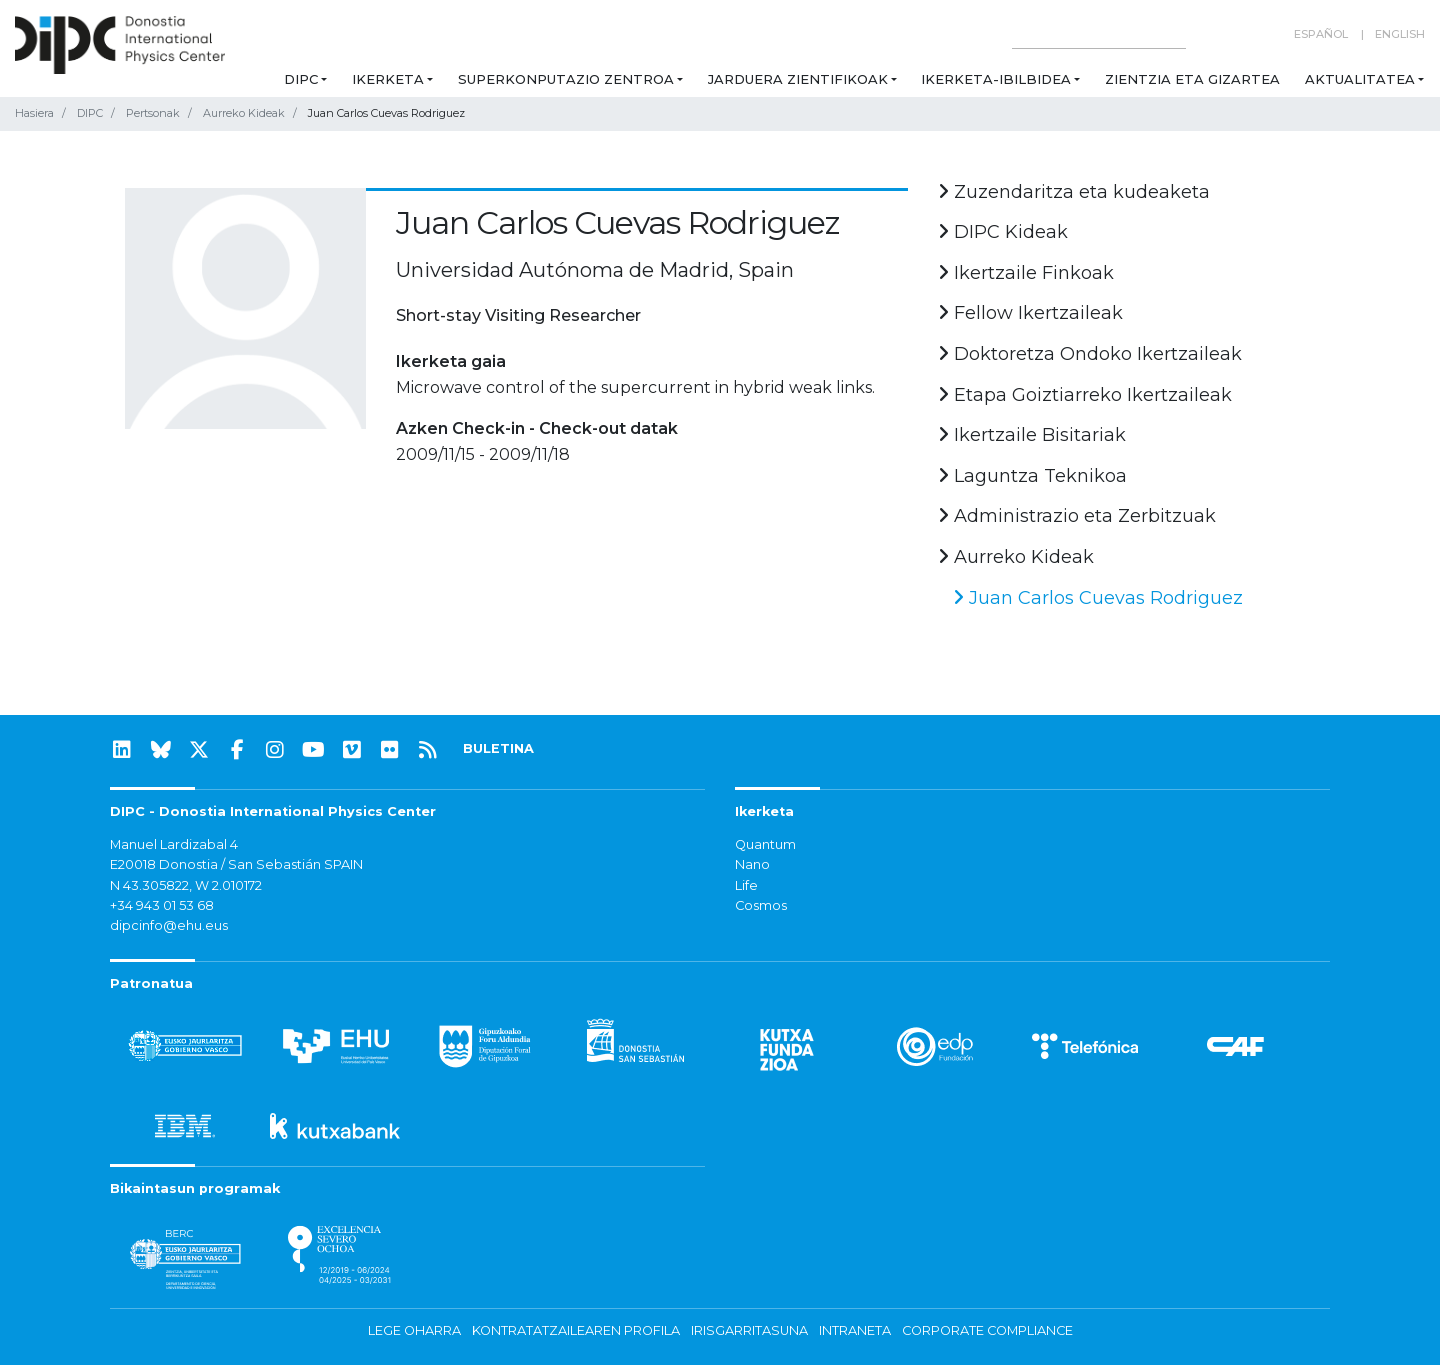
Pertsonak (153, 113)
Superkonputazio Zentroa (566, 79)
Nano (752, 864)
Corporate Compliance (987, 1330)
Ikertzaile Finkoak (1026, 273)
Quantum (765, 844)
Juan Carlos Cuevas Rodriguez (1098, 598)
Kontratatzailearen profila (576, 1330)
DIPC (301, 79)
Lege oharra (414, 1330)
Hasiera (34, 113)
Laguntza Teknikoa (1032, 476)
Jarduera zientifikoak (798, 79)
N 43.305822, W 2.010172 (186, 885)
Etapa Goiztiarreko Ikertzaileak (1085, 395)
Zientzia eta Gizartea (1192, 79)
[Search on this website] (1099, 34)
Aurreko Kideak (244, 113)
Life (746, 885)
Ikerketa (388, 79)
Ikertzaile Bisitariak (1032, 435)
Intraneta (855, 1330)
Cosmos (761, 905)
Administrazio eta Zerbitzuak (1077, 516)
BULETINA (498, 748)
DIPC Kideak (1003, 232)
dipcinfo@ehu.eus (169, 925)
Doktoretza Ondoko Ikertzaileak (1090, 354)
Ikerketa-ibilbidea (996, 79)
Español (1321, 34)
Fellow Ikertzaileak (1030, 313)
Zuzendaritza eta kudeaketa (1074, 192)
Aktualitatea (1360, 79)
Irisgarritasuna (749, 1330)
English (1400, 34)
